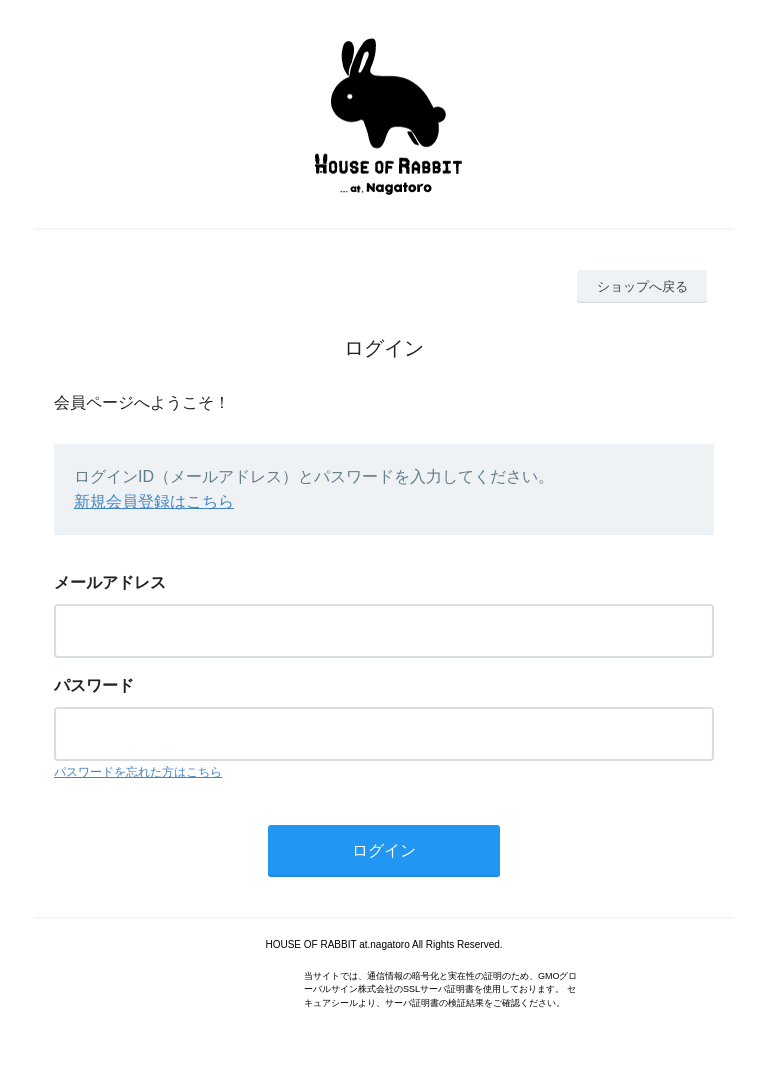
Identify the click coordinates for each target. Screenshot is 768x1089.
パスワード (94, 685)
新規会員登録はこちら (154, 501)
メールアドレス (110, 582)
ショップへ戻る (642, 286)
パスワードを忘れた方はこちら (138, 772)
